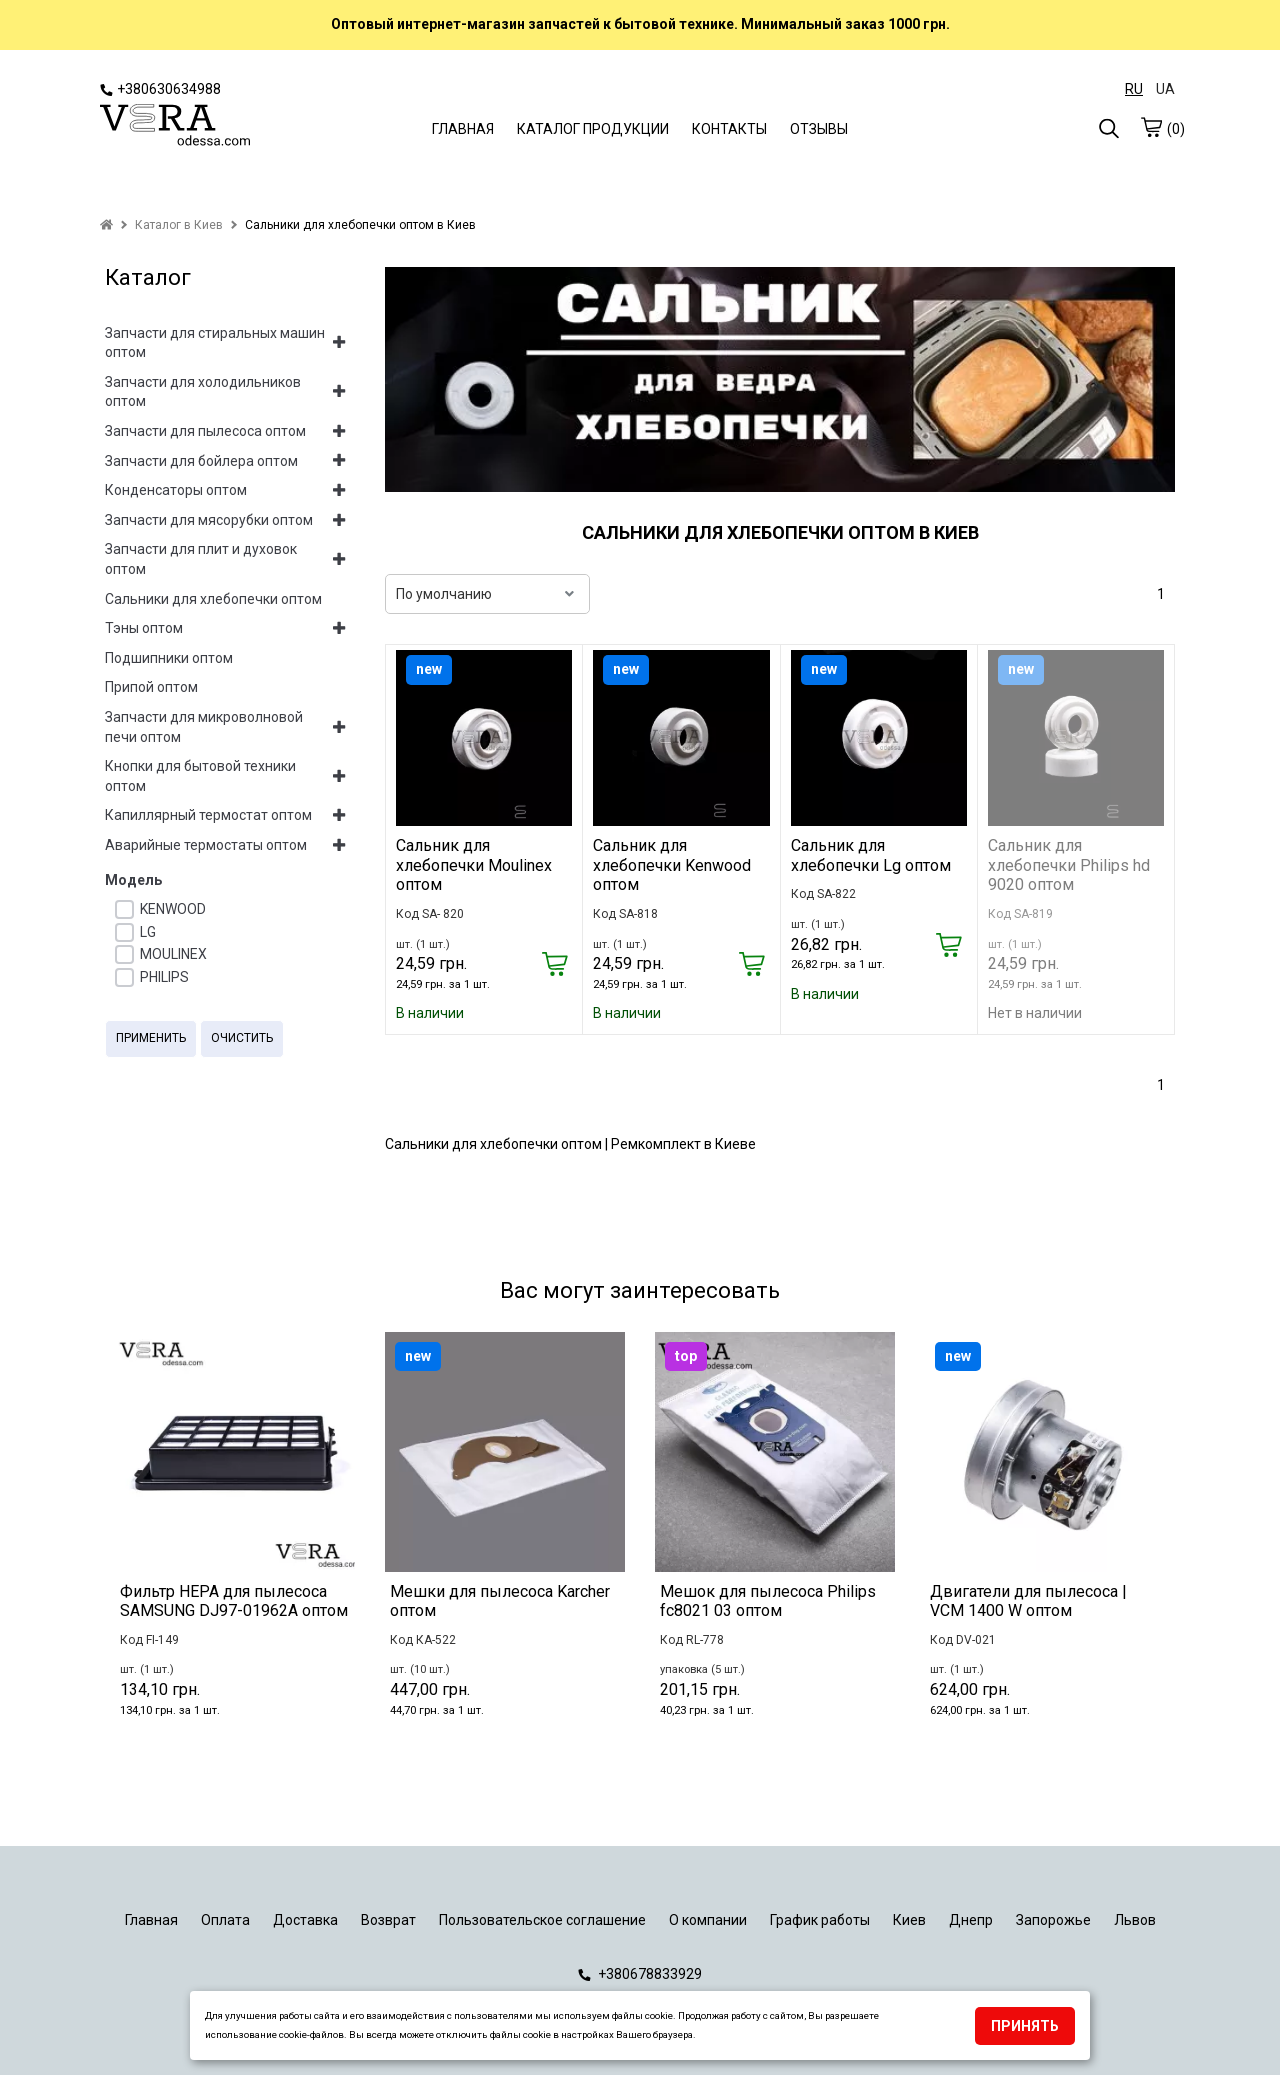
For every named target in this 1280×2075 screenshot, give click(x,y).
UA (1165, 89)
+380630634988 (160, 89)
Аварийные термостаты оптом (206, 845)
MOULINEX (173, 954)
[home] (106, 225)
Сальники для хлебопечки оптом (213, 599)
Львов (1135, 1920)
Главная (151, 1920)
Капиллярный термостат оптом (208, 815)
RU (1134, 89)
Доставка (305, 1920)
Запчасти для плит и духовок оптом (201, 559)
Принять (1025, 2026)
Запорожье (1053, 1920)
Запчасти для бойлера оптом (201, 461)
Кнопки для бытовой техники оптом (200, 776)
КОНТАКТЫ (729, 129)
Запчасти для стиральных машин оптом (215, 343)
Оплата (225, 1920)
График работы (820, 1920)
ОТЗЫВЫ (819, 129)
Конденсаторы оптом (176, 490)
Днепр (971, 1920)
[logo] (175, 127)
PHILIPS (164, 977)
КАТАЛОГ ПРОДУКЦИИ (593, 129)
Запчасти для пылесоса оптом (205, 431)
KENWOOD (173, 909)
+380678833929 (640, 1974)
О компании (708, 1920)
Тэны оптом (144, 628)
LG (148, 932)
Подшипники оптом (169, 658)
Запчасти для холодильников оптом (203, 392)
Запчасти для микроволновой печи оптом (204, 727)
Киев (909, 1920)
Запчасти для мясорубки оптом (209, 520)
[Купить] (554, 965)
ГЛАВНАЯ (463, 129)
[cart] (1151, 127)
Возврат (388, 1920)
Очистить (242, 1038)
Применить (151, 1038)
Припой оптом (151, 687)
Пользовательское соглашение (542, 1920)
